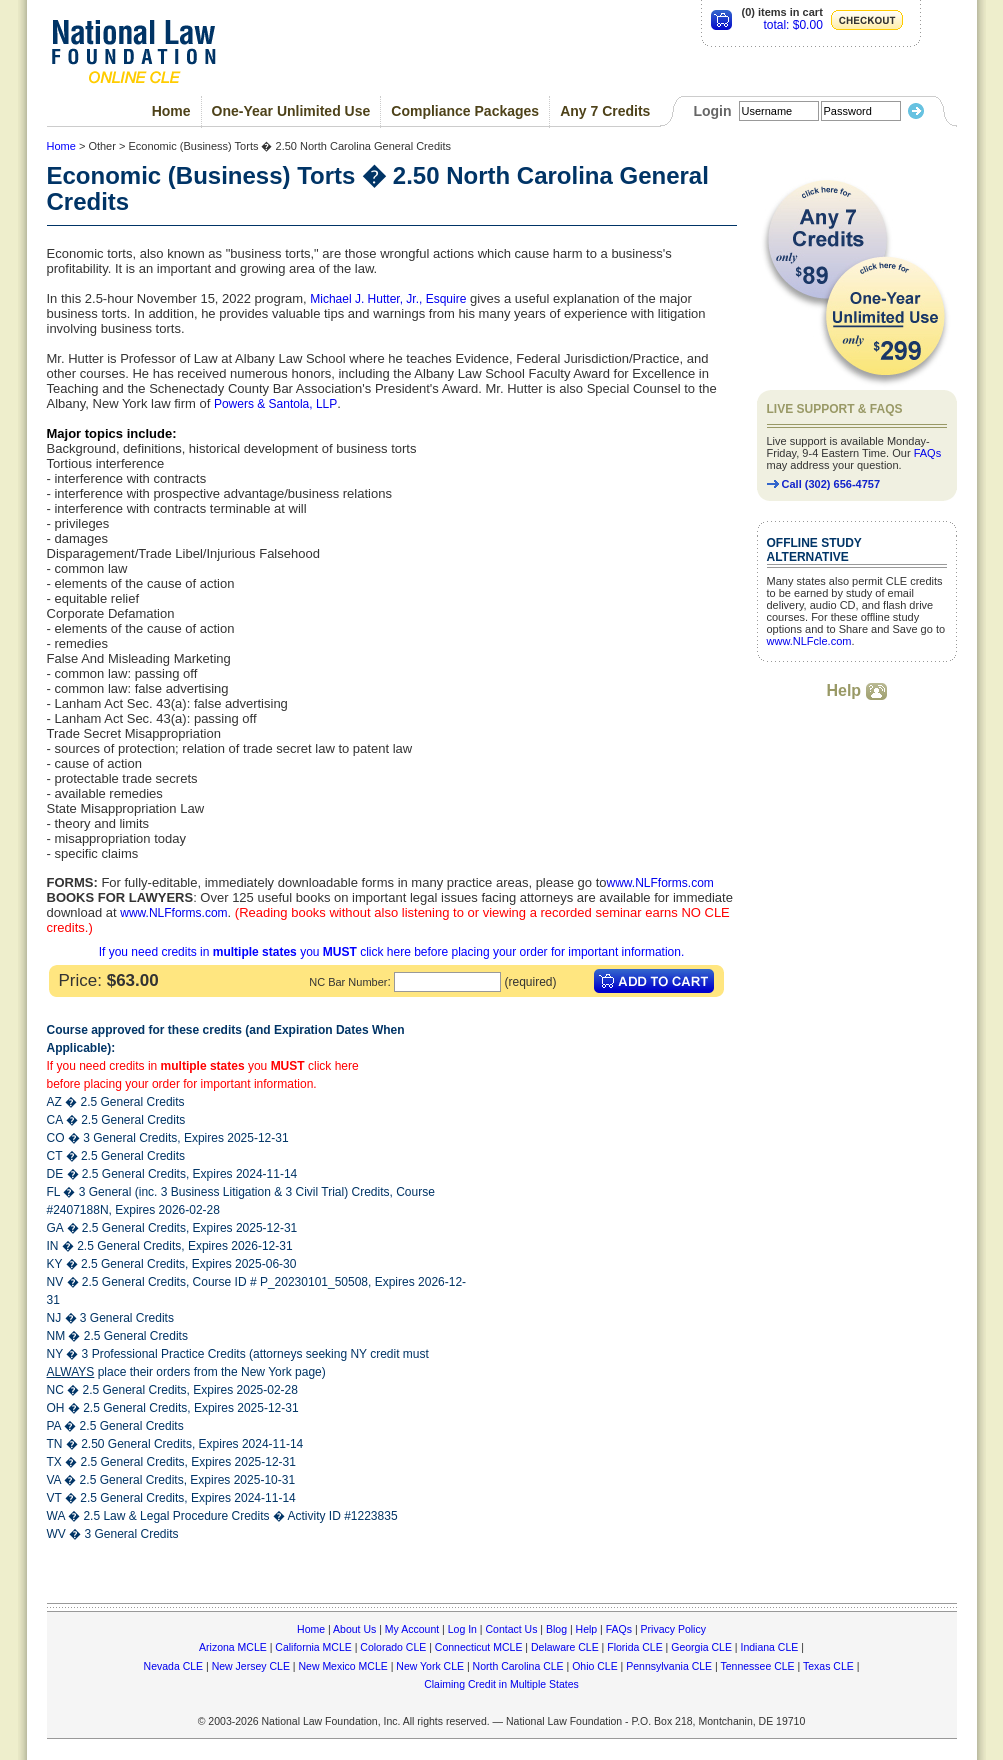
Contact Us (511, 1629)
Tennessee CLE (757, 1666)
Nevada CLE (174, 1666)
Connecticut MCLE (479, 1647)
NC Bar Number (348, 982)
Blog (556, 1629)
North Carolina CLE (518, 1666)
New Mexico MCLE (342, 1666)
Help (856, 690)
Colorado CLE (393, 1647)
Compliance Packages (465, 111)
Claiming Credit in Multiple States (501, 1684)
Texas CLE (828, 1666)
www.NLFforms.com (659, 883)
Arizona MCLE (233, 1647)
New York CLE (430, 1666)
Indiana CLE (770, 1647)
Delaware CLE (565, 1647)
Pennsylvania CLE (669, 1666)
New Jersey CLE (251, 1666)
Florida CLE (634, 1647)
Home (171, 111)
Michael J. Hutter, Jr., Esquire (388, 299)
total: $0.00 (792, 25)
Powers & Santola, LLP (275, 404)
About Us (354, 1629)
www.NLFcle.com (809, 641)
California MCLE (313, 1647)
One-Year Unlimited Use (291, 111)
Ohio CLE (595, 1666)
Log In (462, 1629)
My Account (412, 1629)
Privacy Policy (673, 1629)
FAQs (928, 453)
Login (712, 111)
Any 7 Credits (605, 111)
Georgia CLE (701, 1647)
